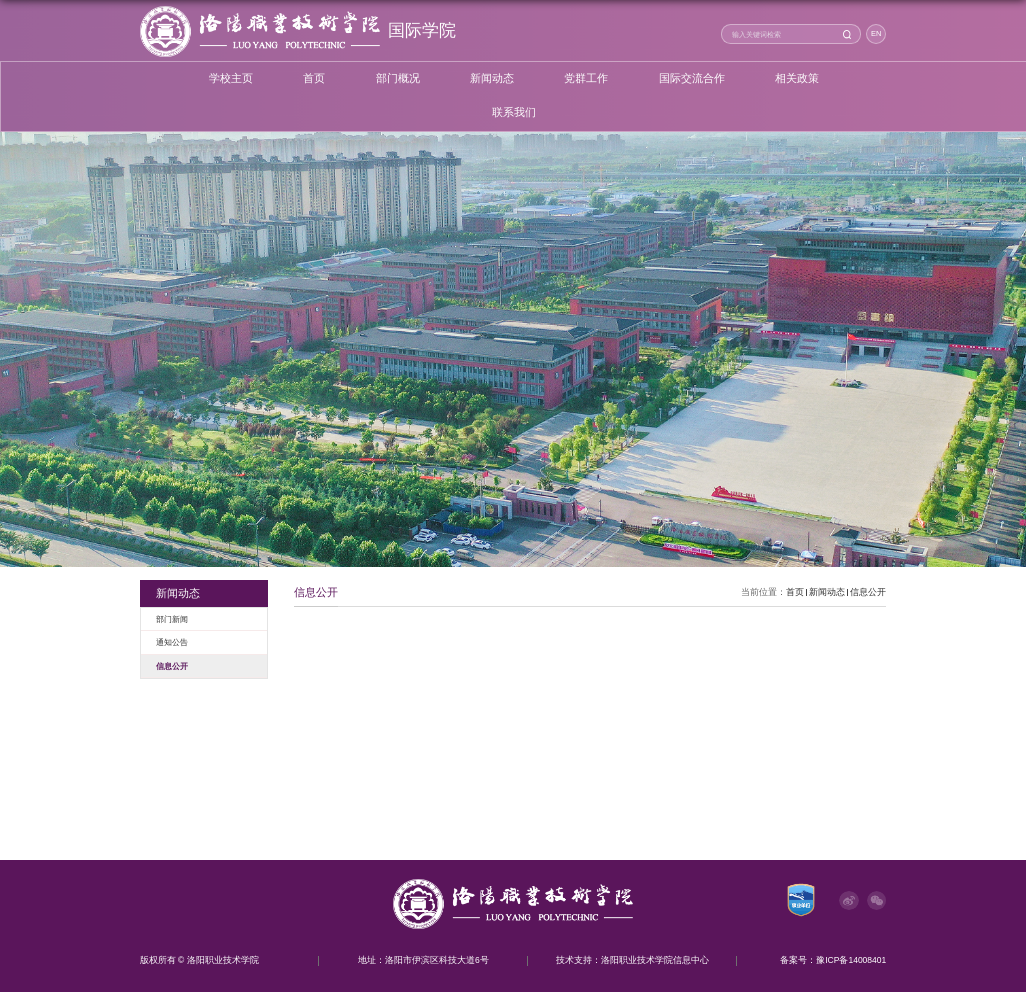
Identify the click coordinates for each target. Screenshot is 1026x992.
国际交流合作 (692, 78)
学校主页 (231, 78)
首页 (314, 78)
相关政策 (797, 78)
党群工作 (586, 78)
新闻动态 (492, 78)
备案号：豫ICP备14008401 (833, 960)
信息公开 (868, 592)
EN (876, 33)
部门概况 (398, 78)
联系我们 (514, 112)
